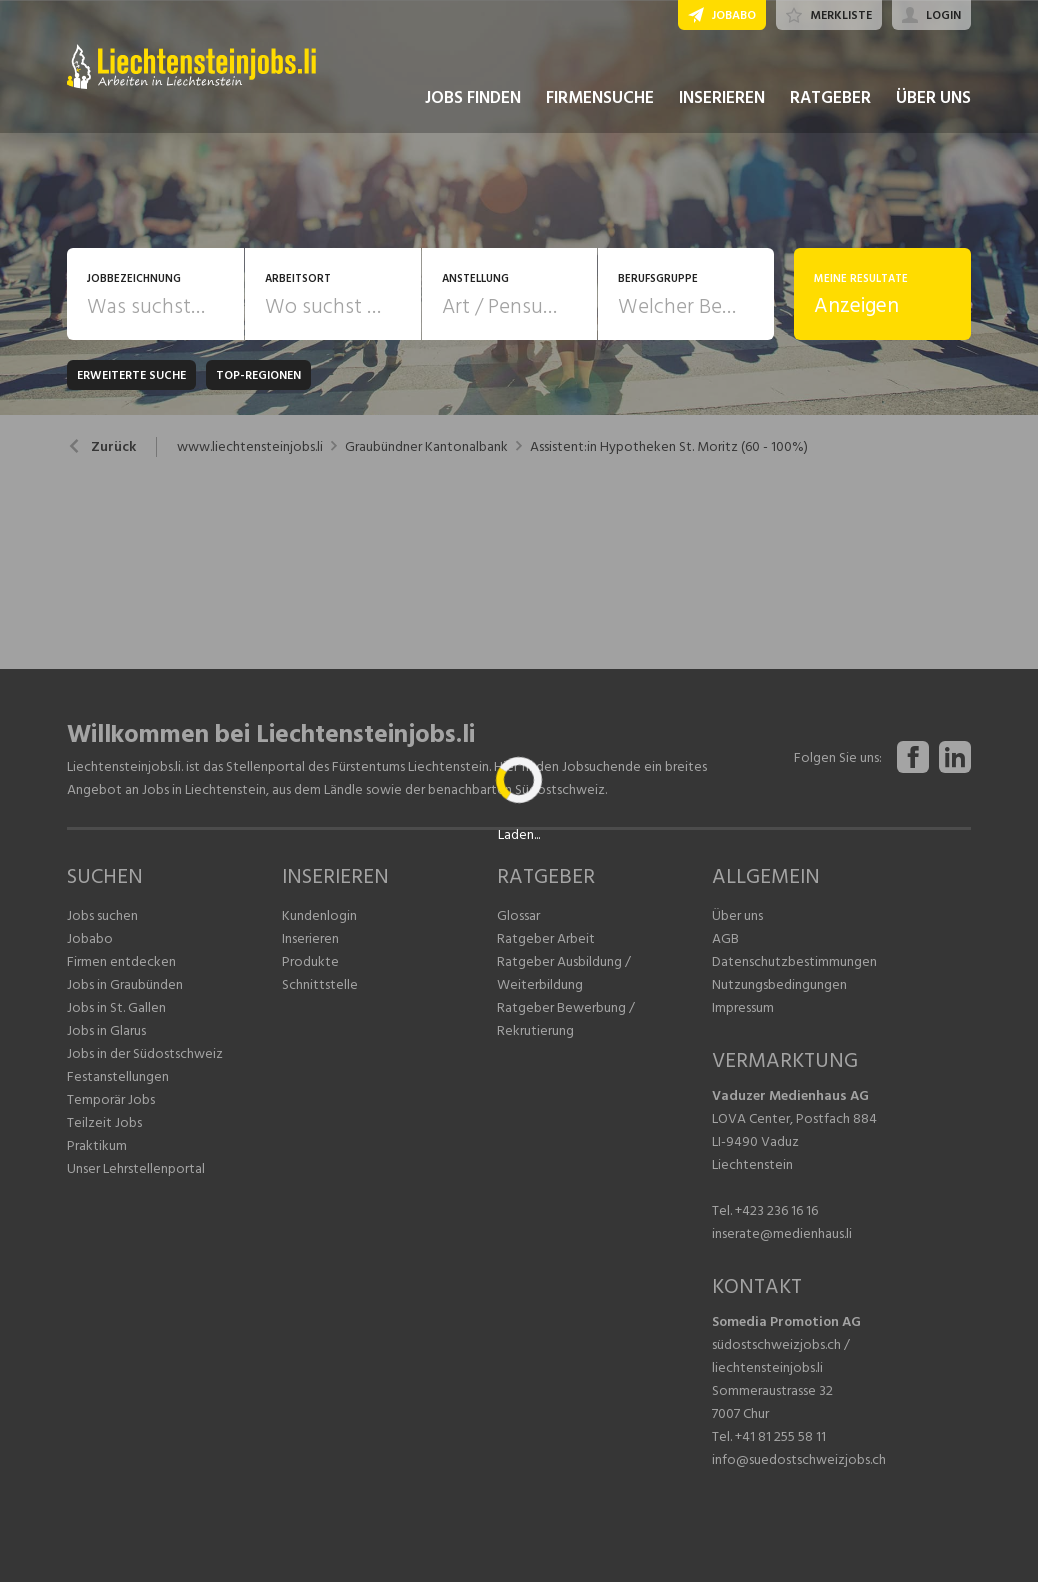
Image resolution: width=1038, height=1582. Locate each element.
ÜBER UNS (933, 98)
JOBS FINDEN (473, 98)
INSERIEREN (722, 98)
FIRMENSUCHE (600, 98)
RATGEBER (830, 98)
